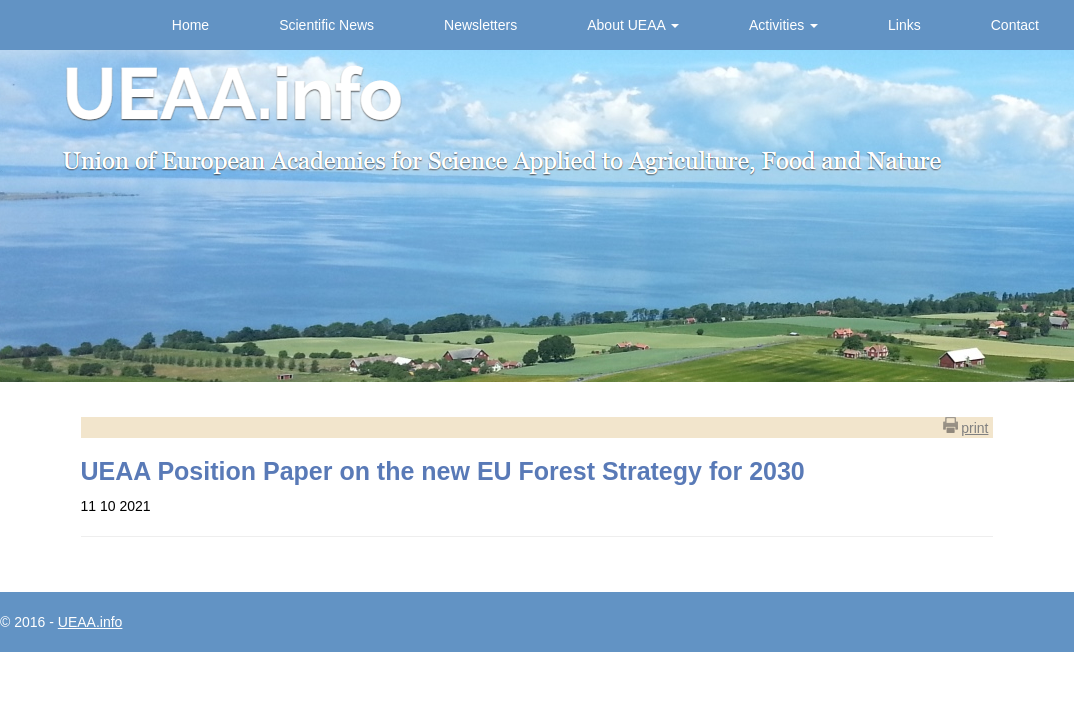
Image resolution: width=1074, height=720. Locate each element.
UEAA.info (90, 622)
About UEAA (633, 25)
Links (904, 25)
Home (190, 25)
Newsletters (480, 25)
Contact (1015, 25)
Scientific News (326, 25)
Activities (783, 25)
